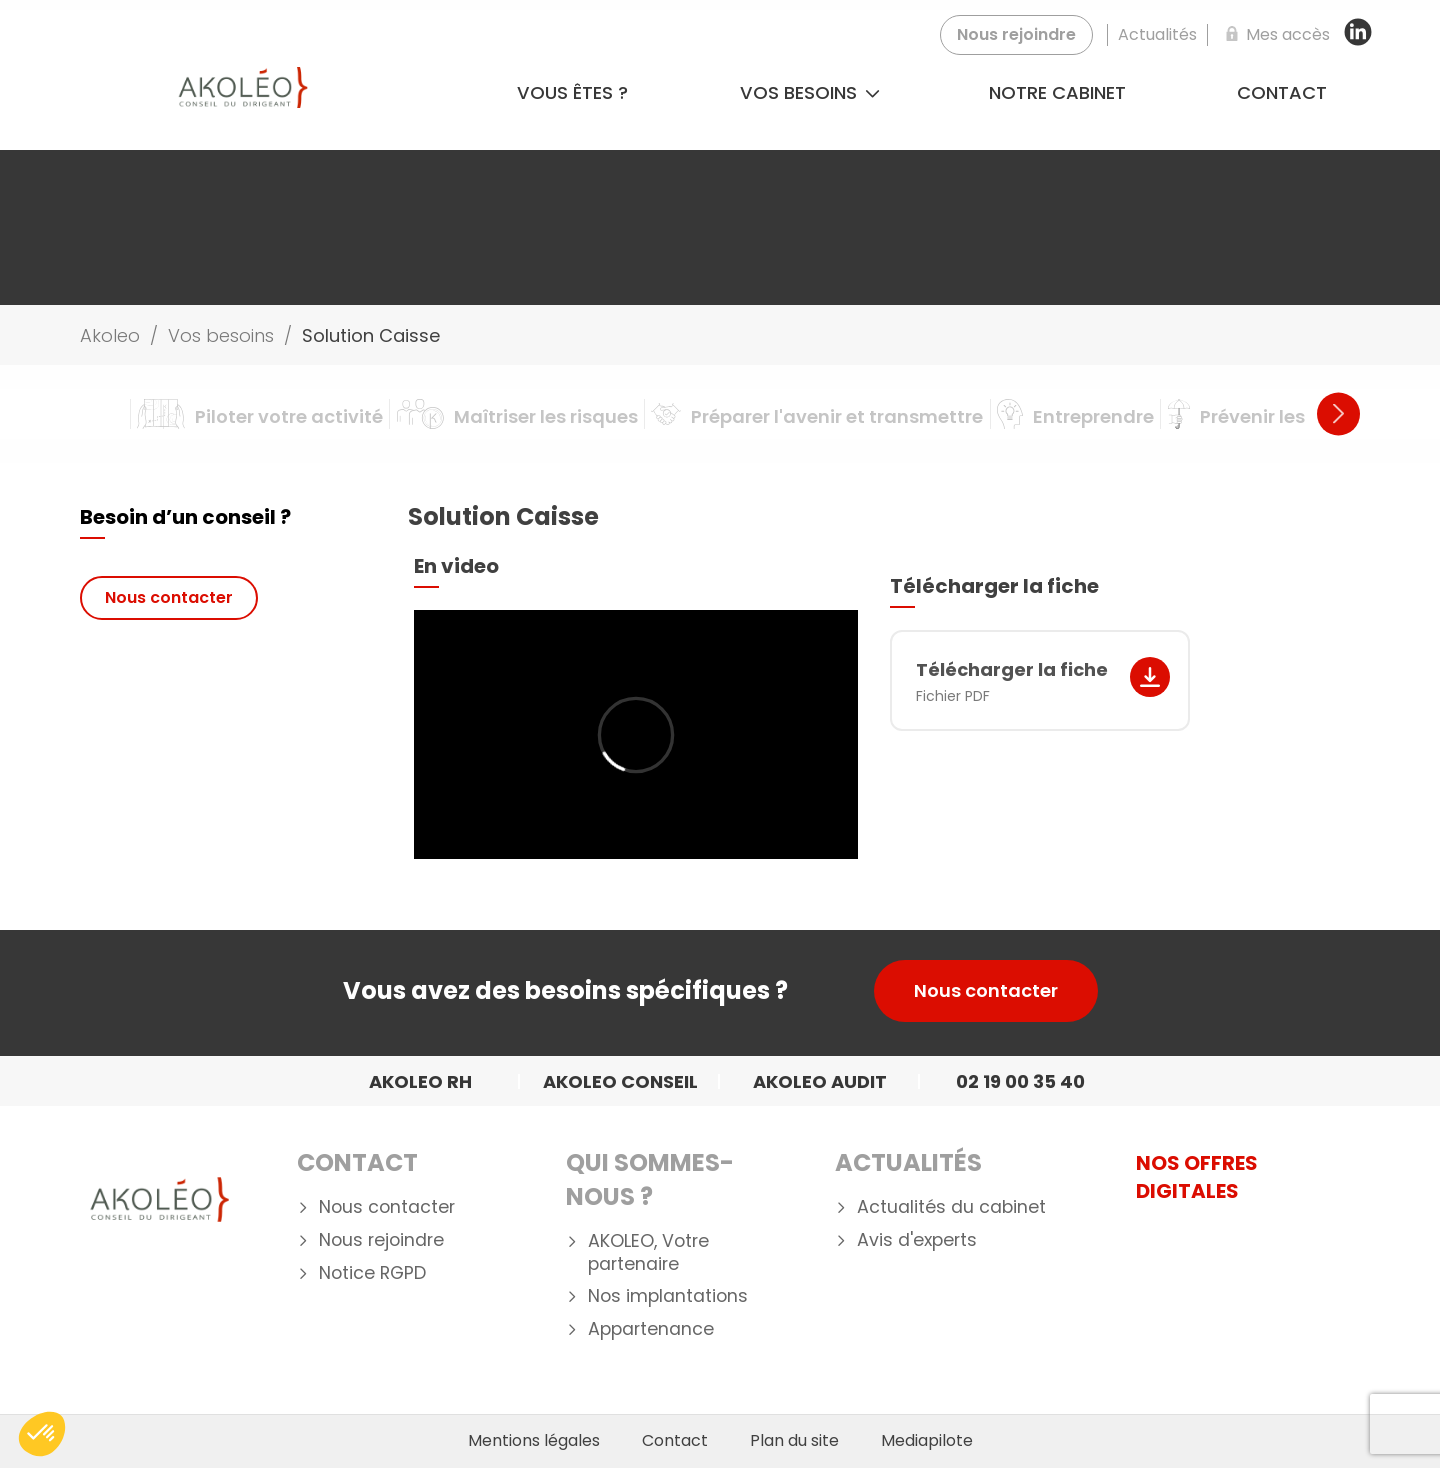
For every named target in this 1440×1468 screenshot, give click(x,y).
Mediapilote (927, 1441)
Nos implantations (668, 1296)
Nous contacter (169, 597)
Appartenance (651, 1329)
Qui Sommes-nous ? (650, 1179)
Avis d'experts (917, 1240)
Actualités (908, 1162)
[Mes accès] (1274, 35)
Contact (1282, 92)
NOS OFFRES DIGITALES (1197, 1177)
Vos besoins (810, 92)
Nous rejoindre (381, 1240)
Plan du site (794, 1441)
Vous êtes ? (572, 92)
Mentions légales (534, 1441)
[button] (42, 1434)
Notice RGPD (372, 1273)
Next (1338, 413)
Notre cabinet (1057, 92)
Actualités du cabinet (951, 1207)
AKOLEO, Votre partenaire (648, 1253)
